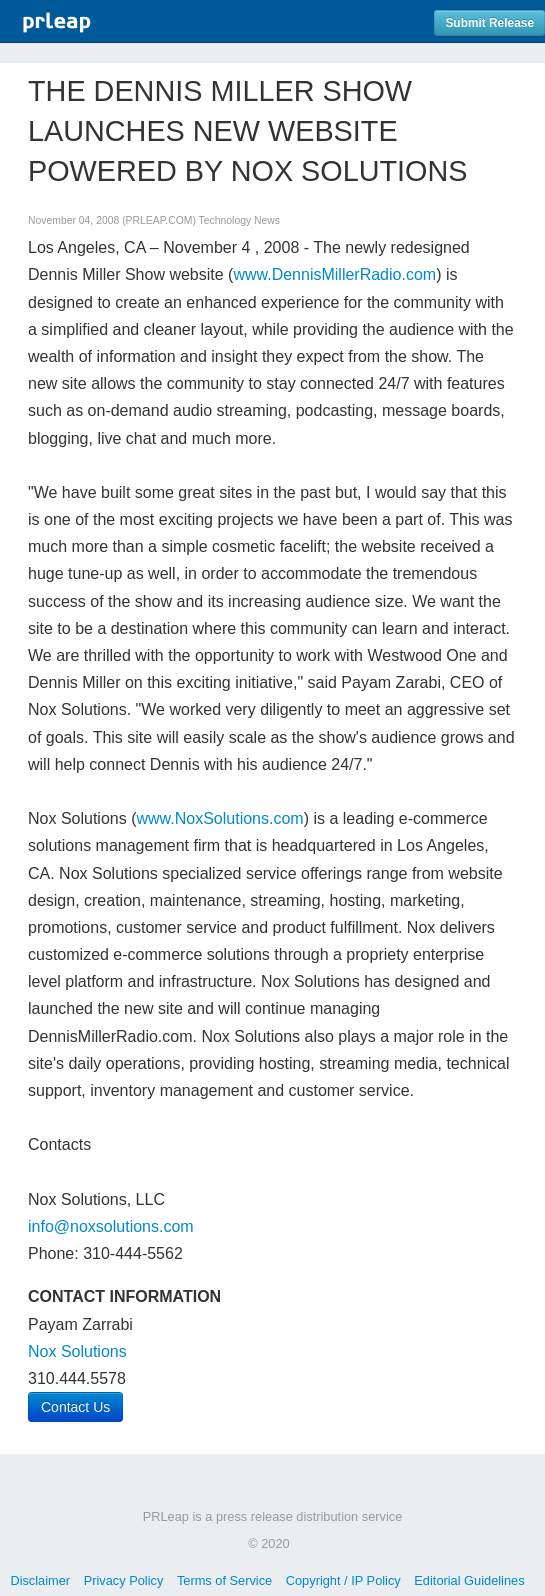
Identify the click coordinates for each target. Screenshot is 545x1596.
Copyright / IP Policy (343, 1580)
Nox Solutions (77, 1351)
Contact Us (75, 1407)
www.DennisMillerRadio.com (334, 274)
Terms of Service (224, 1580)
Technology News (239, 220)
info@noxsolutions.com (111, 1226)
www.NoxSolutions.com (220, 818)
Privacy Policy (124, 1580)
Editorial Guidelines (469, 1580)
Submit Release (489, 23)
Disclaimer (40, 1580)
